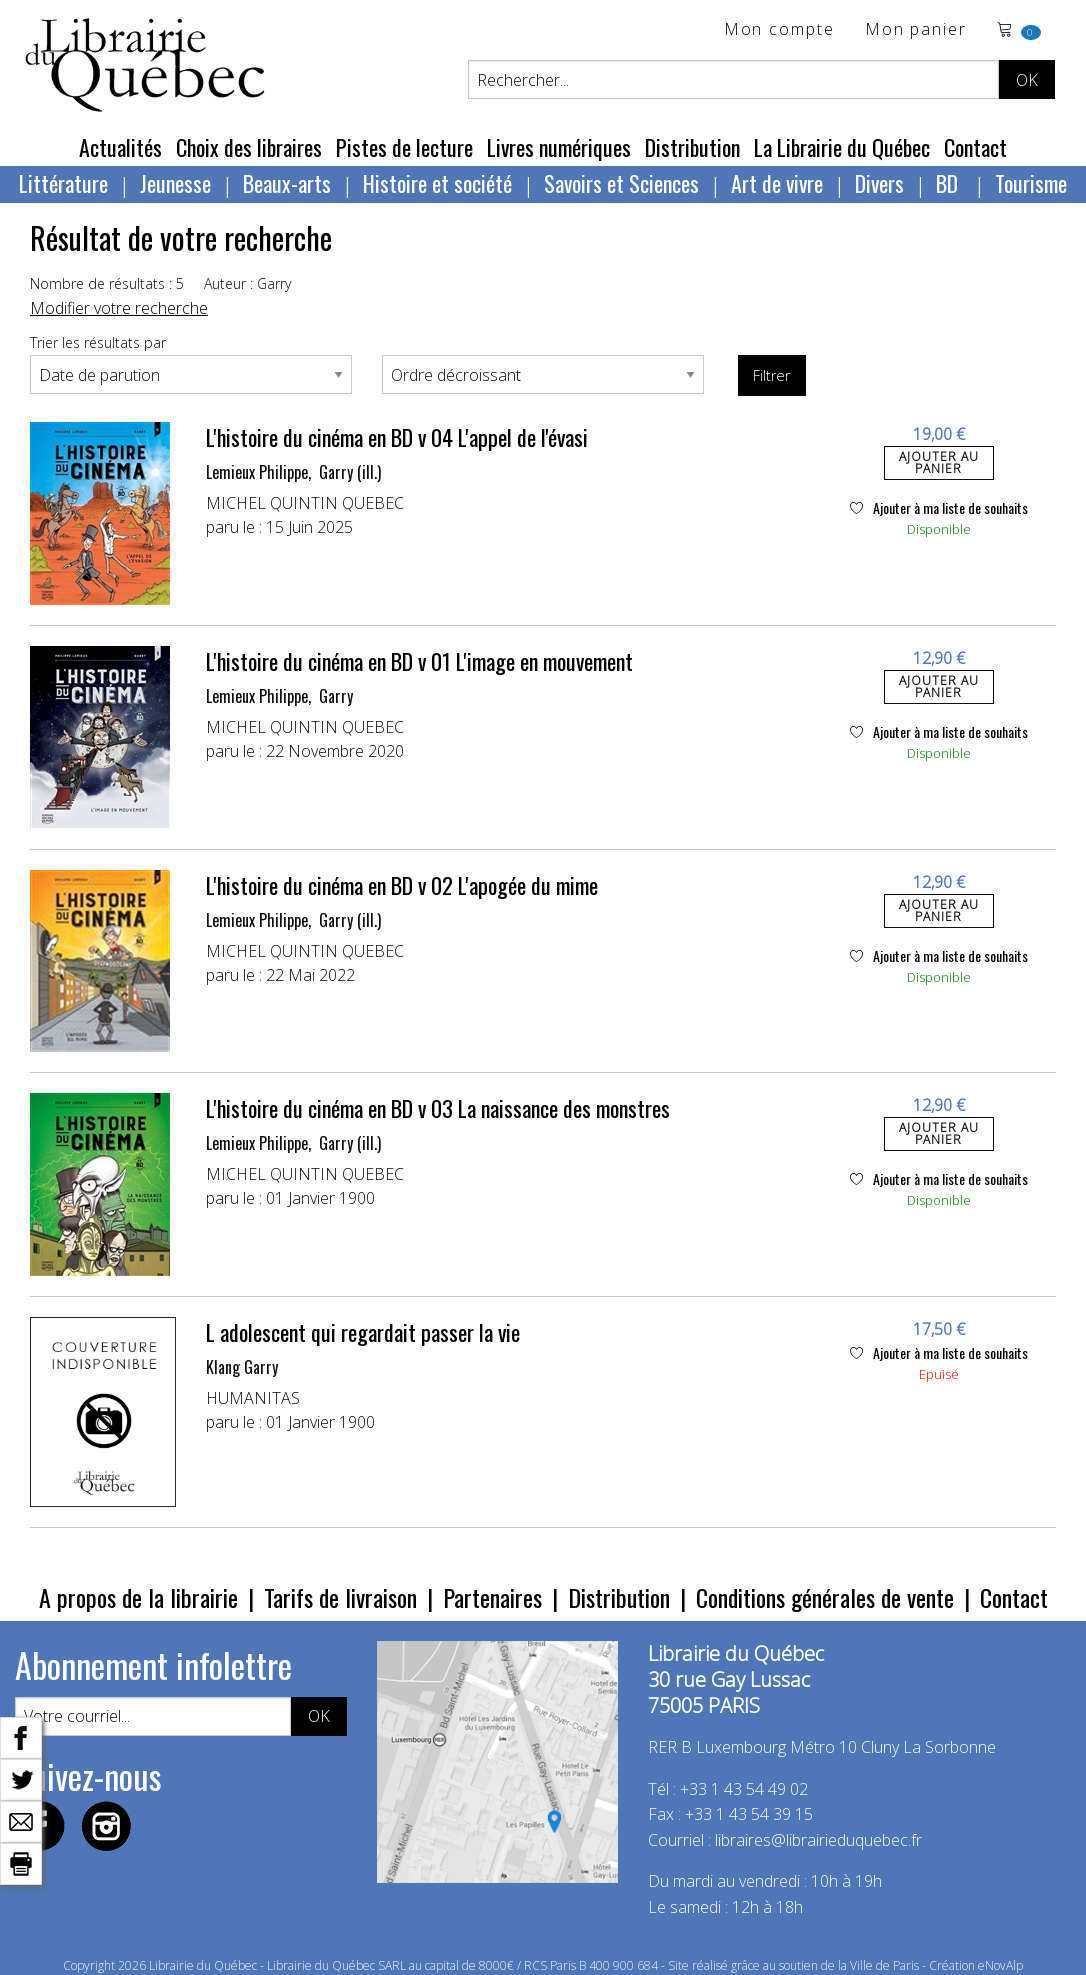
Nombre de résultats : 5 (107, 283)
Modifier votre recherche (119, 308)
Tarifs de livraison (340, 1597)
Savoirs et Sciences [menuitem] (621, 183)
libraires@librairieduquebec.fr (818, 1840)
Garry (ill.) (350, 472)
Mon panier (916, 30)
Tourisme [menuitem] (1031, 183)
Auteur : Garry (247, 283)
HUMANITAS (253, 1398)
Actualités (120, 147)
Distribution (692, 147)
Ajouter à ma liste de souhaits (939, 507)
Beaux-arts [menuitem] (287, 183)
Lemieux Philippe (257, 472)
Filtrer (771, 375)
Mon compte (779, 30)
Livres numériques (559, 147)
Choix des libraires (249, 147)
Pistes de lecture (404, 147)
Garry (336, 696)
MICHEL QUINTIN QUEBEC (305, 503)
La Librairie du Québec (842, 147)
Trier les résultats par (98, 342)
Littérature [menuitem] (63, 183)
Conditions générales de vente (825, 1597)
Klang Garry (242, 1367)
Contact (975, 147)
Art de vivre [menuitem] (777, 183)
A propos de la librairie (138, 1597)
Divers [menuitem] (879, 183)
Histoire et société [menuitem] (437, 183)
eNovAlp (1000, 1965)
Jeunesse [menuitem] (175, 183)
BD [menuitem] (949, 183)
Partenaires (492, 1597)
